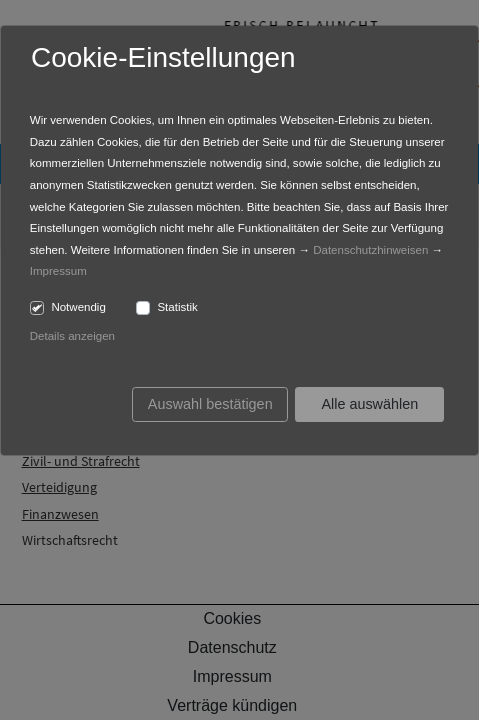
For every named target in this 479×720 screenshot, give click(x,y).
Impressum (58, 271)
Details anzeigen (72, 336)
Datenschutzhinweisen (370, 250)
